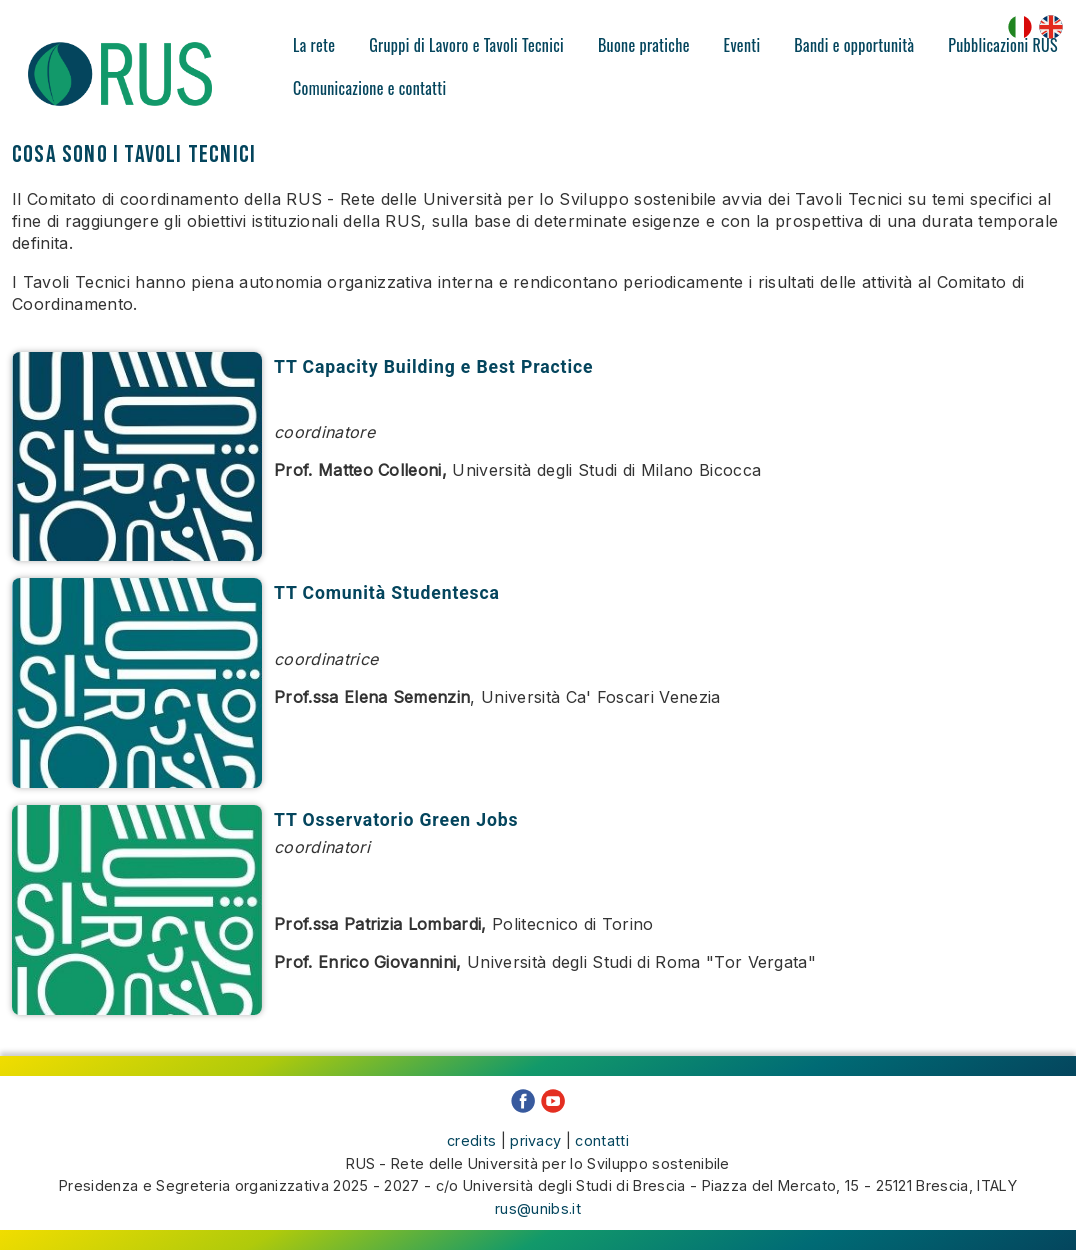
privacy (535, 1140)
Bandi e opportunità (854, 45)
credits (471, 1140)
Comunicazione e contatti (370, 88)
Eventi (742, 45)
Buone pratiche (644, 45)
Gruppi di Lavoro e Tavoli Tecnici (466, 45)
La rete (314, 45)
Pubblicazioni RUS (1003, 45)
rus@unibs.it (538, 1208)
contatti (602, 1140)
